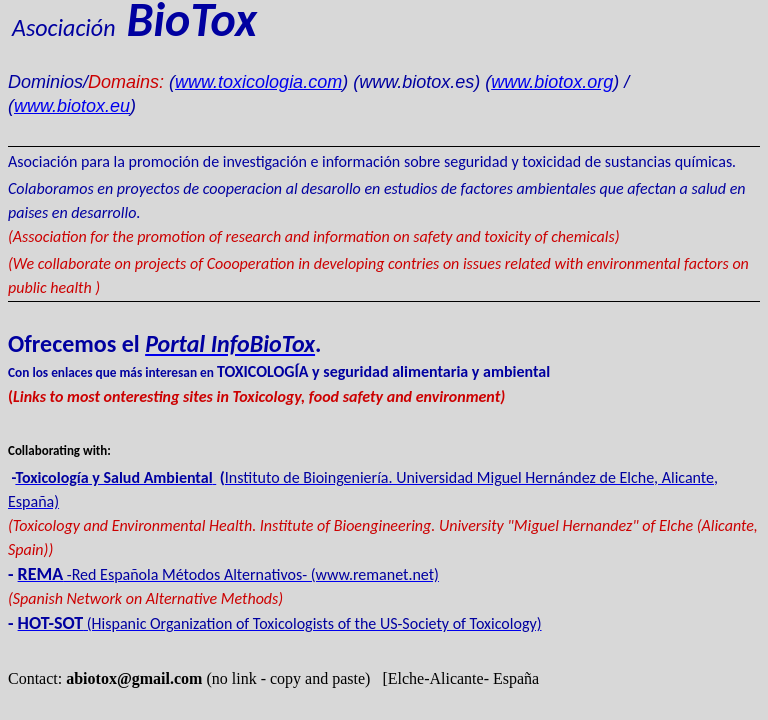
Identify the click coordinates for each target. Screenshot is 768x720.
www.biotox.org (552, 82)
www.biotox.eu (72, 106)
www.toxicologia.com (258, 82)
